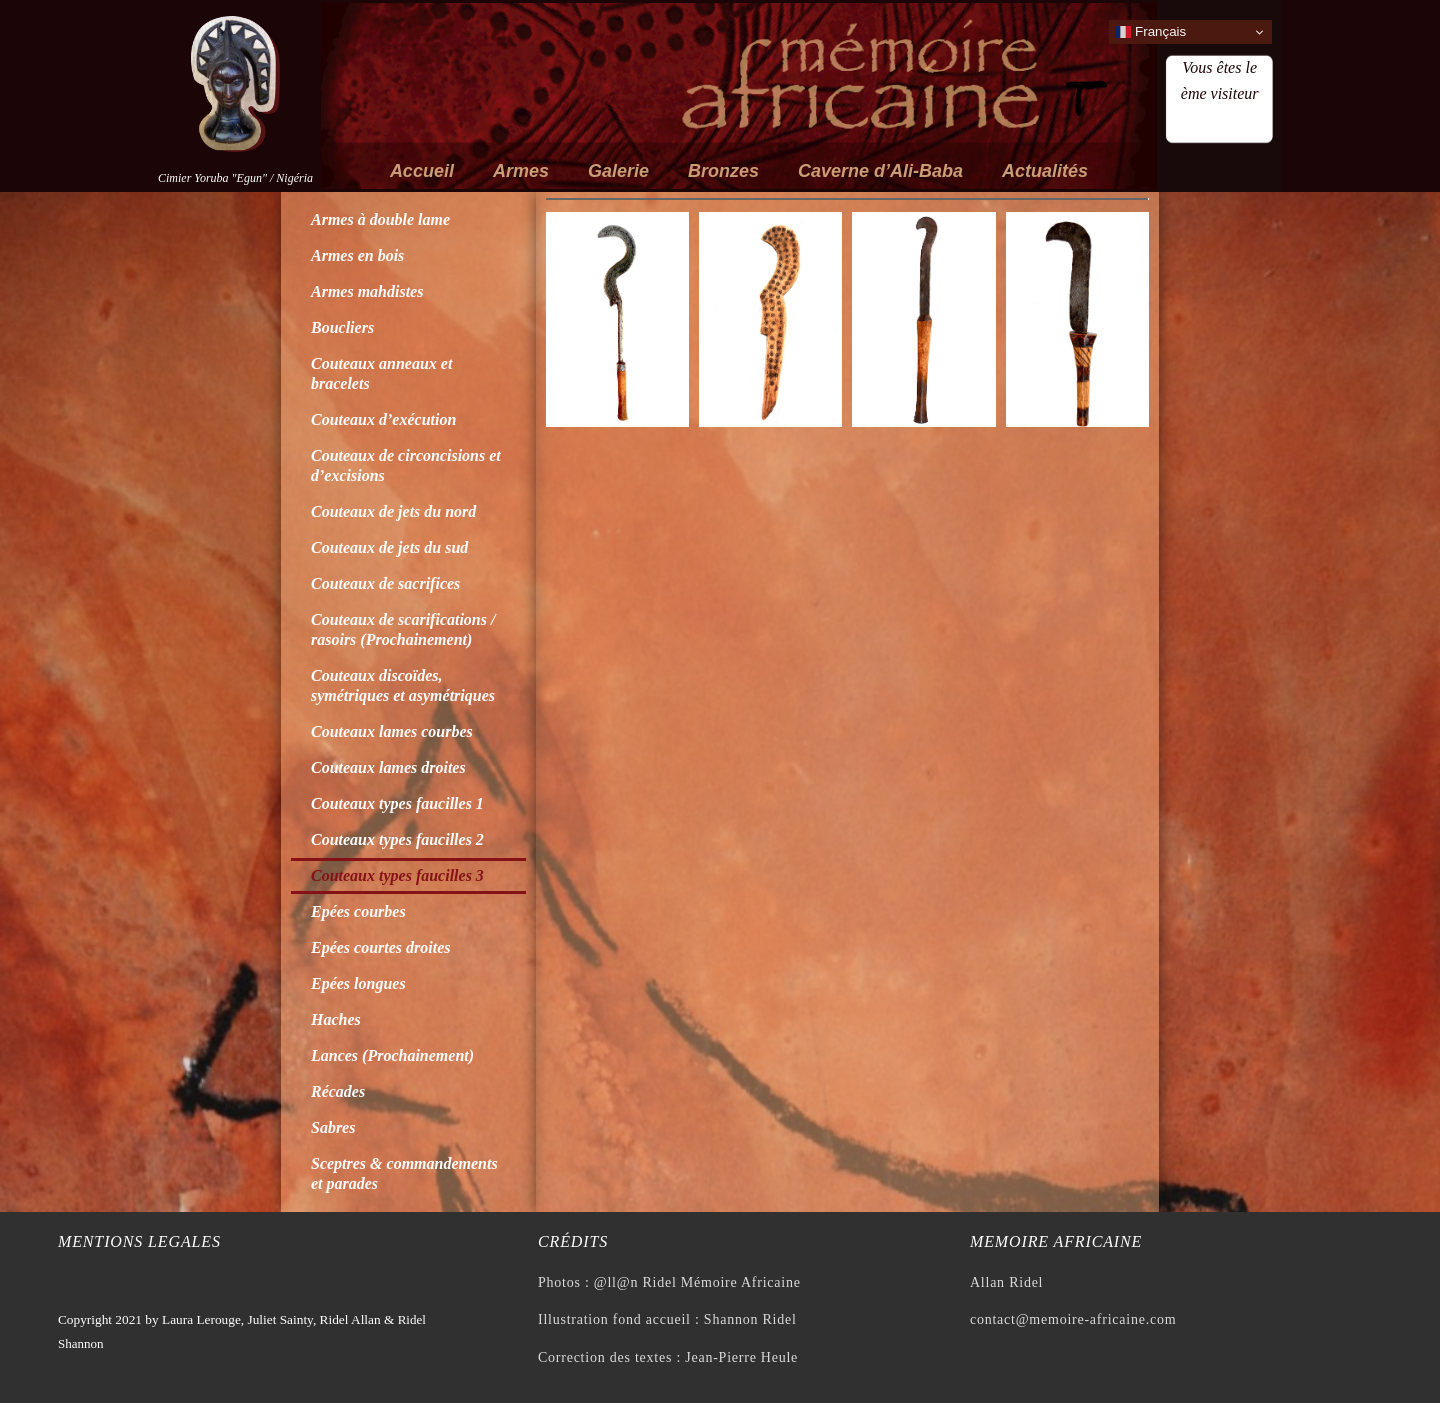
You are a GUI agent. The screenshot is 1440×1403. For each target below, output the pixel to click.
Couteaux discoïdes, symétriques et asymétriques (403, 685)
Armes (521, 171)
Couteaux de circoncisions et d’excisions (406, 465)
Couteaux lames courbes (392, 731)
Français (1150, 32)
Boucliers (342, 327)
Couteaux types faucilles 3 (397, 875)
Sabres (333, 1127)
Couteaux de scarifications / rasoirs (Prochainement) (403, 629)
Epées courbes (358, 911)
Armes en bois (357, 255)
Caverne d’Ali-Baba (880, 171)
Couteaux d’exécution (383, 419)
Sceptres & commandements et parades (404, 1173)
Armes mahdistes (367, 291)
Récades (338, 1091)
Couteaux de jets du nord (393, 511)
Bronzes (723, 171)
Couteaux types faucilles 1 (397, 803)
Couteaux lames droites (388, 767)
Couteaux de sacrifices (385, 583)
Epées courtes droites (381, 947)
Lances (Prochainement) (392, 1055)
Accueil (422, 171)
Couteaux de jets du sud (389, 547)
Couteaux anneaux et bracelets (381, 373)
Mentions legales (139, 1241)
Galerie (618, 171)
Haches (336, 1019)
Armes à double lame (380, 219)
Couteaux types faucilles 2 (397, 839)
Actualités (1045, 171)
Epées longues (358, 983)
